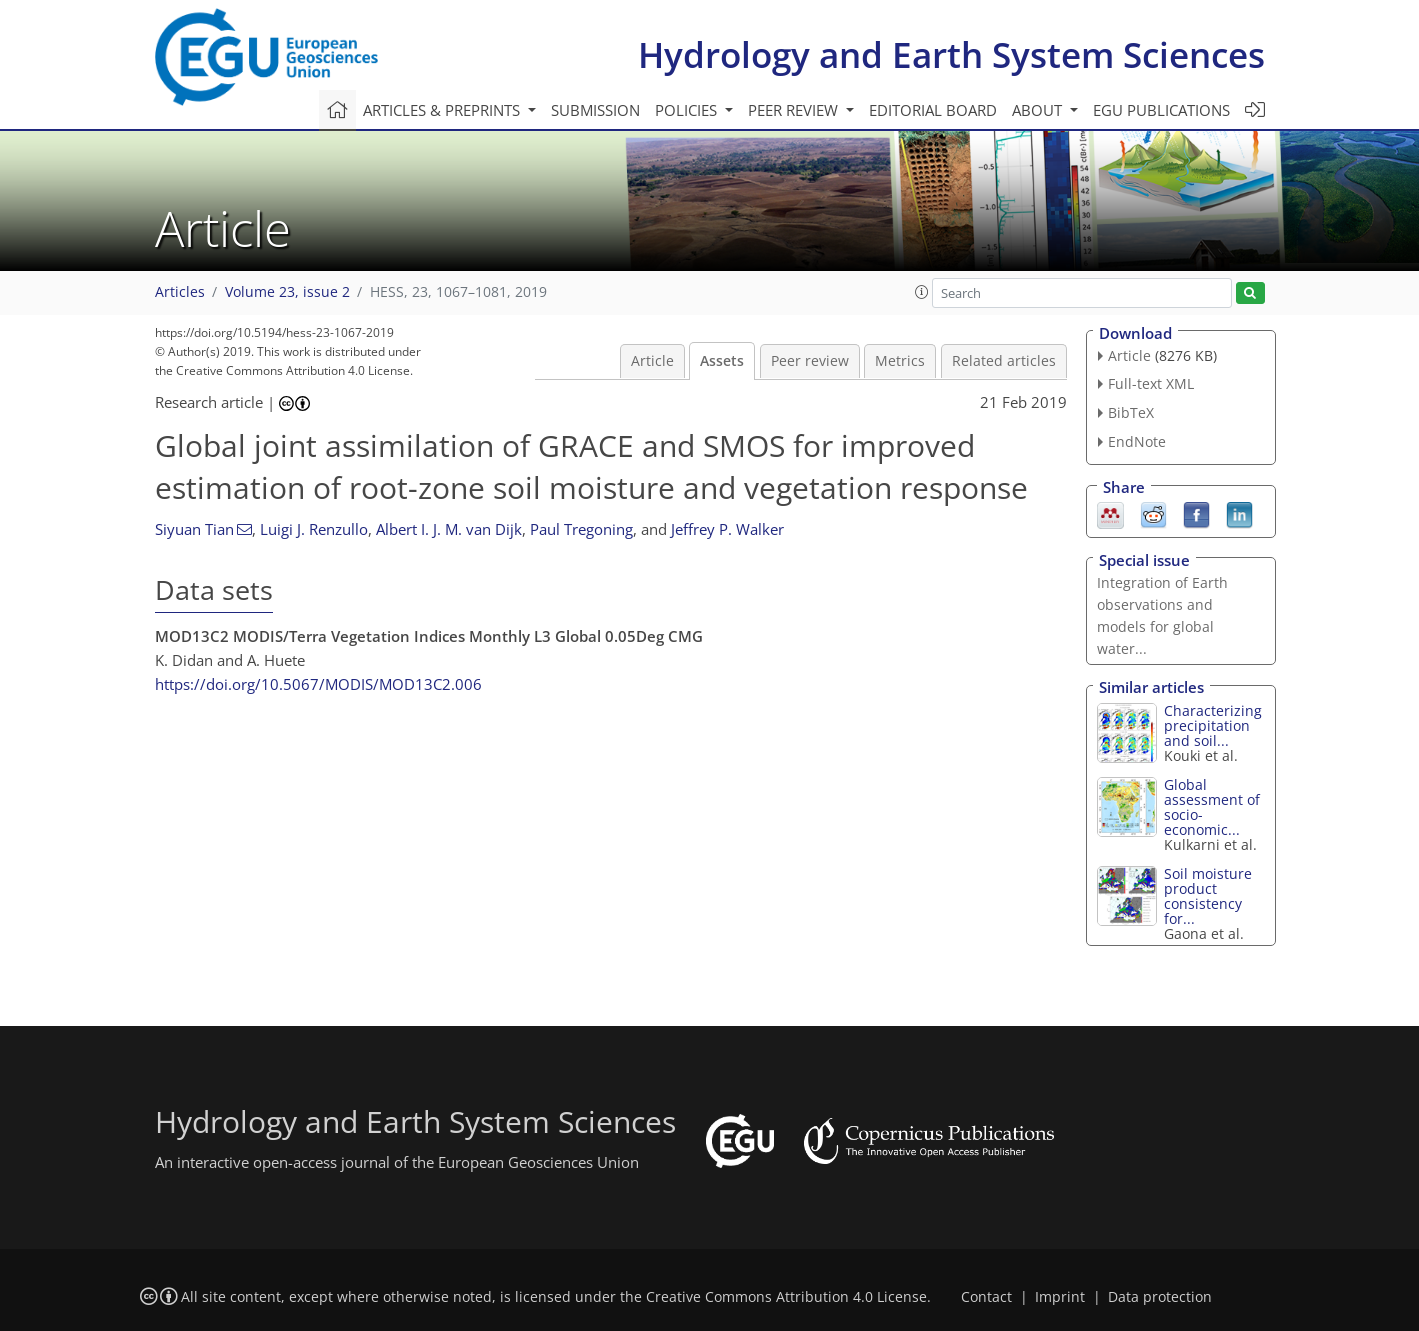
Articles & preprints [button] (443, 110)
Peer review (810, 361)
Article (652, 361)
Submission (595, 110)
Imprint (1060, 1297)
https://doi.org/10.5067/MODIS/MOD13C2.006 (318, 684)
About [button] (1039, 110)
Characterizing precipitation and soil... (1213, 725)
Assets (722, 361)
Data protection (1160, 1297)
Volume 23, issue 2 (287, 292)
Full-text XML (1151, 383)
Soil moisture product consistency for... (1208, 896)
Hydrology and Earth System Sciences (951, 54)
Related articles (1004, 361)
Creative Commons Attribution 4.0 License (786, 1297)
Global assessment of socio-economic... (1212, 807)
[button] (922, 292)
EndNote (1137, 441)
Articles (180, 292)
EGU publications (1161, 110)
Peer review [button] (795, 110)
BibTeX (1131, 412)
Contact (986, 1297)
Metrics (900, 361)
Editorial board (933, 110)
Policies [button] (688, 110)
